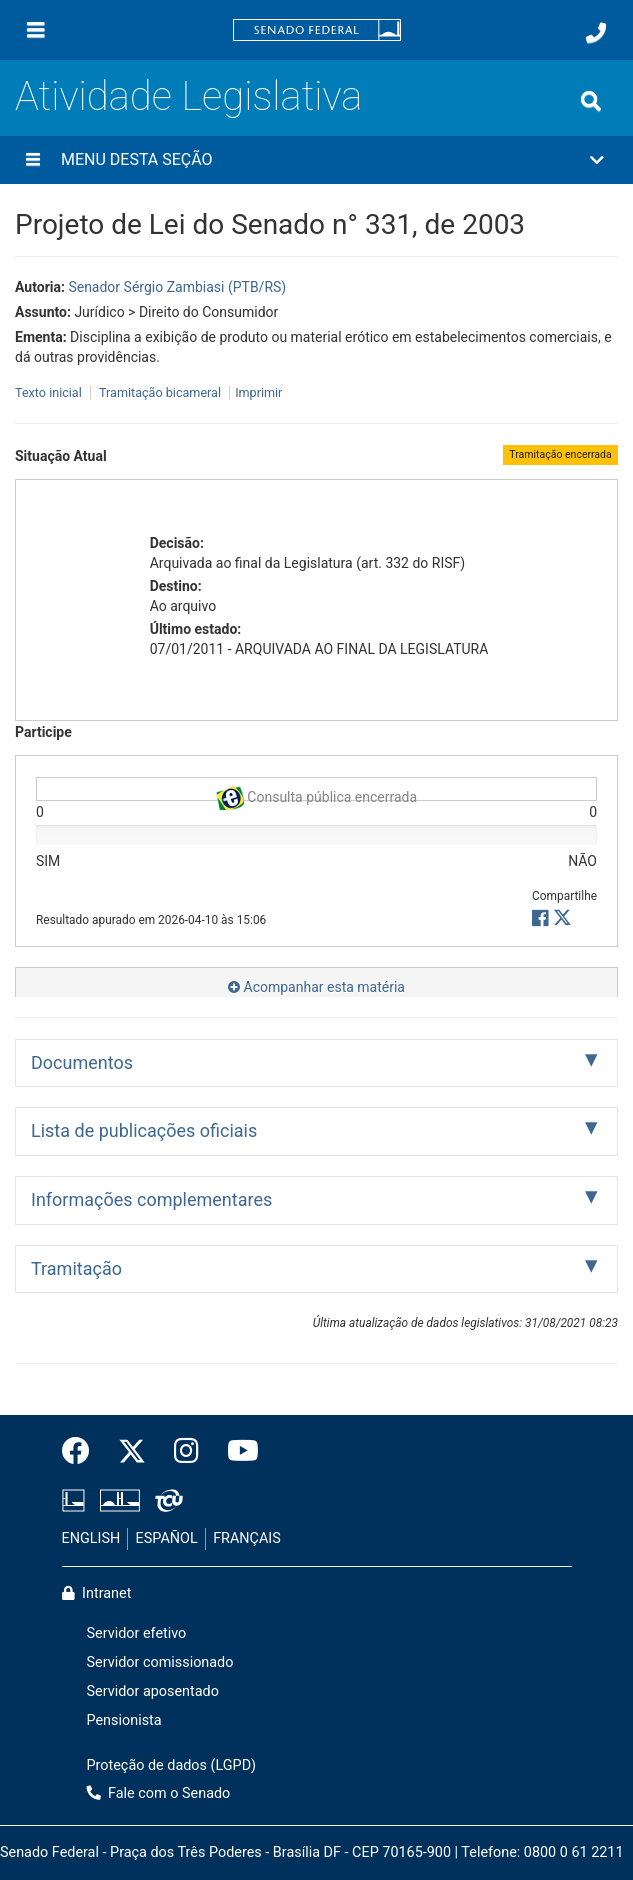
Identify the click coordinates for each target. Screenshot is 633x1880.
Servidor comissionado (160, 1662)
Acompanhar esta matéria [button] (316, 987)
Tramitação (76, 1268)
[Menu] (36, 30)
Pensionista (124, 1720)
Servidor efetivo (137, 1633)
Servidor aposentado (153, 1691)
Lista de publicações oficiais (144, 1130)
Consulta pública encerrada (316, 793)
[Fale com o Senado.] (596, 33)
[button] (316, 160)
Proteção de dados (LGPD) (172, 1765)
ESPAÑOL (167, 1538)
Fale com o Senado (159, 1793)
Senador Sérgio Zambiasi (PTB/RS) (177, 287)
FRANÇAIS (247, 1538)
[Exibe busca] (591, 101)
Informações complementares (151, 1199)
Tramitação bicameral (160, 392)
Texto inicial (50, 392)
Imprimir (258, 392)
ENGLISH (91, 1538)
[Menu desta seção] (33, 160)
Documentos (82, 1062)
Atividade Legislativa (188, 96)
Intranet (97, 1593)
